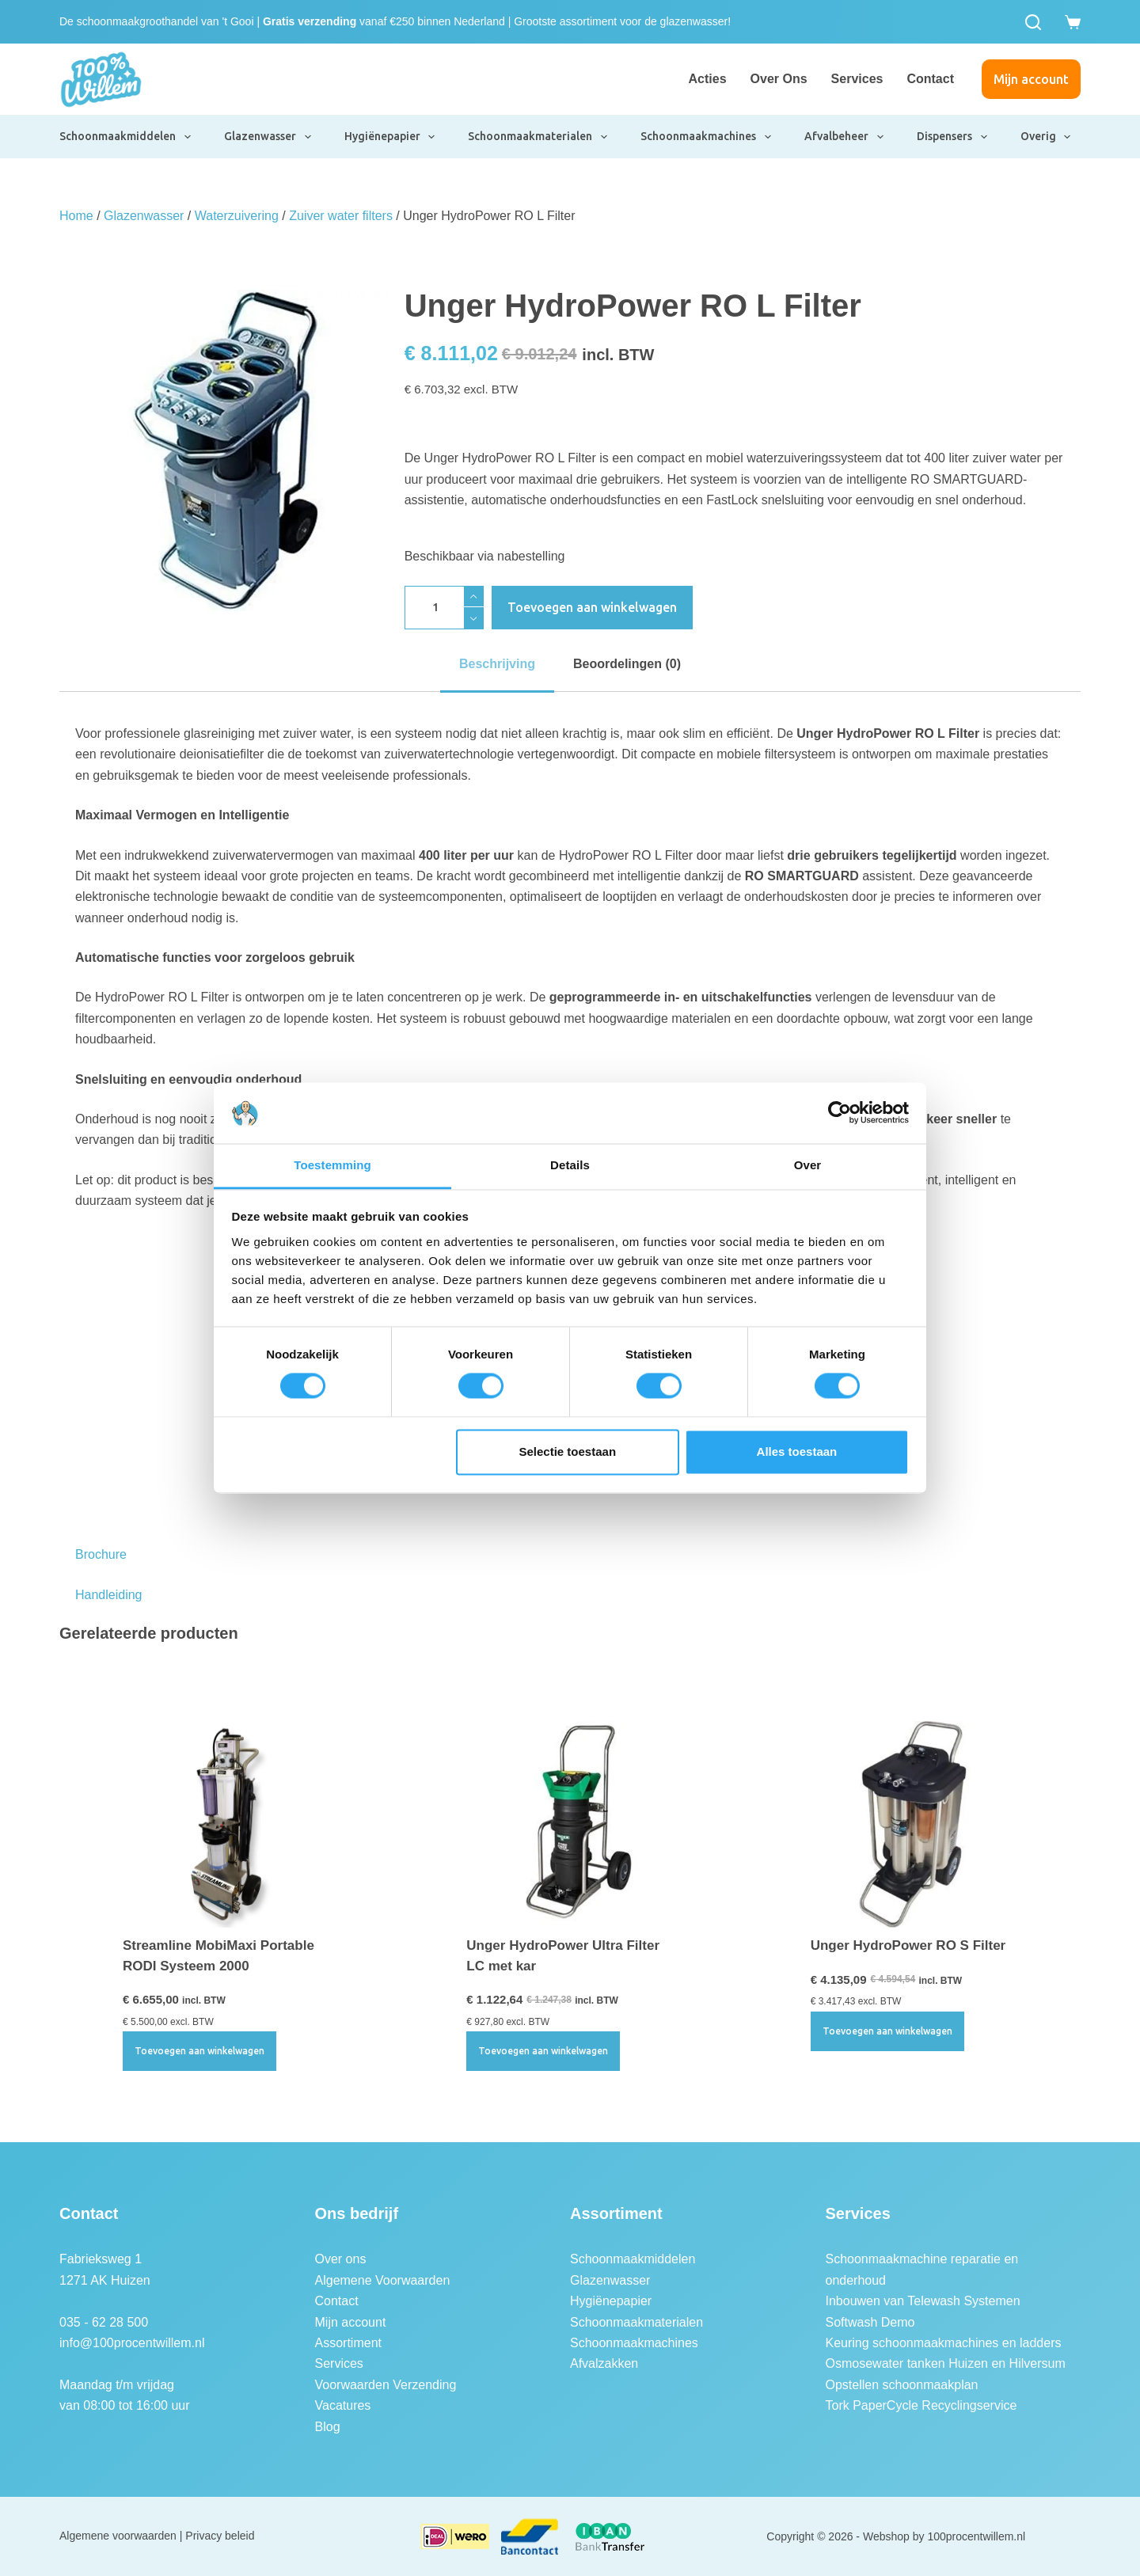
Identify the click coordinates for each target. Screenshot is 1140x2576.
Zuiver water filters (341, 215)
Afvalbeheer (844, 136)
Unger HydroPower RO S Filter (908, 1945)
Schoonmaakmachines (706, 136)
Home (76, 215)
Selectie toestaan (568, 1451)
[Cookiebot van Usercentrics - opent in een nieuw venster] (839, 1113)
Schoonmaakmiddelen (125, 136)
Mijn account (1031, 79)
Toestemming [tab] (332, 1165)
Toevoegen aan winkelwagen (592, 607)
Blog (327, 2427)
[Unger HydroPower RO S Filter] (914, 1824)
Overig (1046, 136)
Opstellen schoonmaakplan (902, 2385)
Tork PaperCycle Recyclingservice (921, 2405)
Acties (708, 78)
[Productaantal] (444, 607)
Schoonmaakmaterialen (538, 136)
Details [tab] (570, 1165)
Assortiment (348, 2343)
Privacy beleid (219, 2535)
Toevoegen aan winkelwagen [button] (199, 2051)
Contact (930, 78)
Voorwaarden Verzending (386, 2385)
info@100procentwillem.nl (131, 2343)
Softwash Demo (870, 2322)
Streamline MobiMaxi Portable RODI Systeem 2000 (218, 1956)
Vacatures (343, 2405)
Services (857, 78)
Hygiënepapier (390, 136)
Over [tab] (808, 1165)
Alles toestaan (797, 1451)
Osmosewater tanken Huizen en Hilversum (946, 2363)
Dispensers (953, 136)
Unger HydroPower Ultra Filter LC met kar (562, 1956)
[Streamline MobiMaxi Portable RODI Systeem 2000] (226, 1824)
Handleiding (108, 1594)
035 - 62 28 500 (103, 2322)
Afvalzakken (604, 2363)
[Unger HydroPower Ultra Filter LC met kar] (569, 1824)
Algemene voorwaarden (118, 2535)
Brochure (101, 1554)
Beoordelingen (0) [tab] (627, 664)
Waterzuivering (237, 215)
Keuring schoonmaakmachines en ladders (944, 2343)
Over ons (779, 78)
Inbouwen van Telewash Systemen (923, 2301)
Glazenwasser (268, 136)
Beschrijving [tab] (497, 664)
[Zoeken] (1033, 22)
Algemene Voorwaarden (382, 2280)
